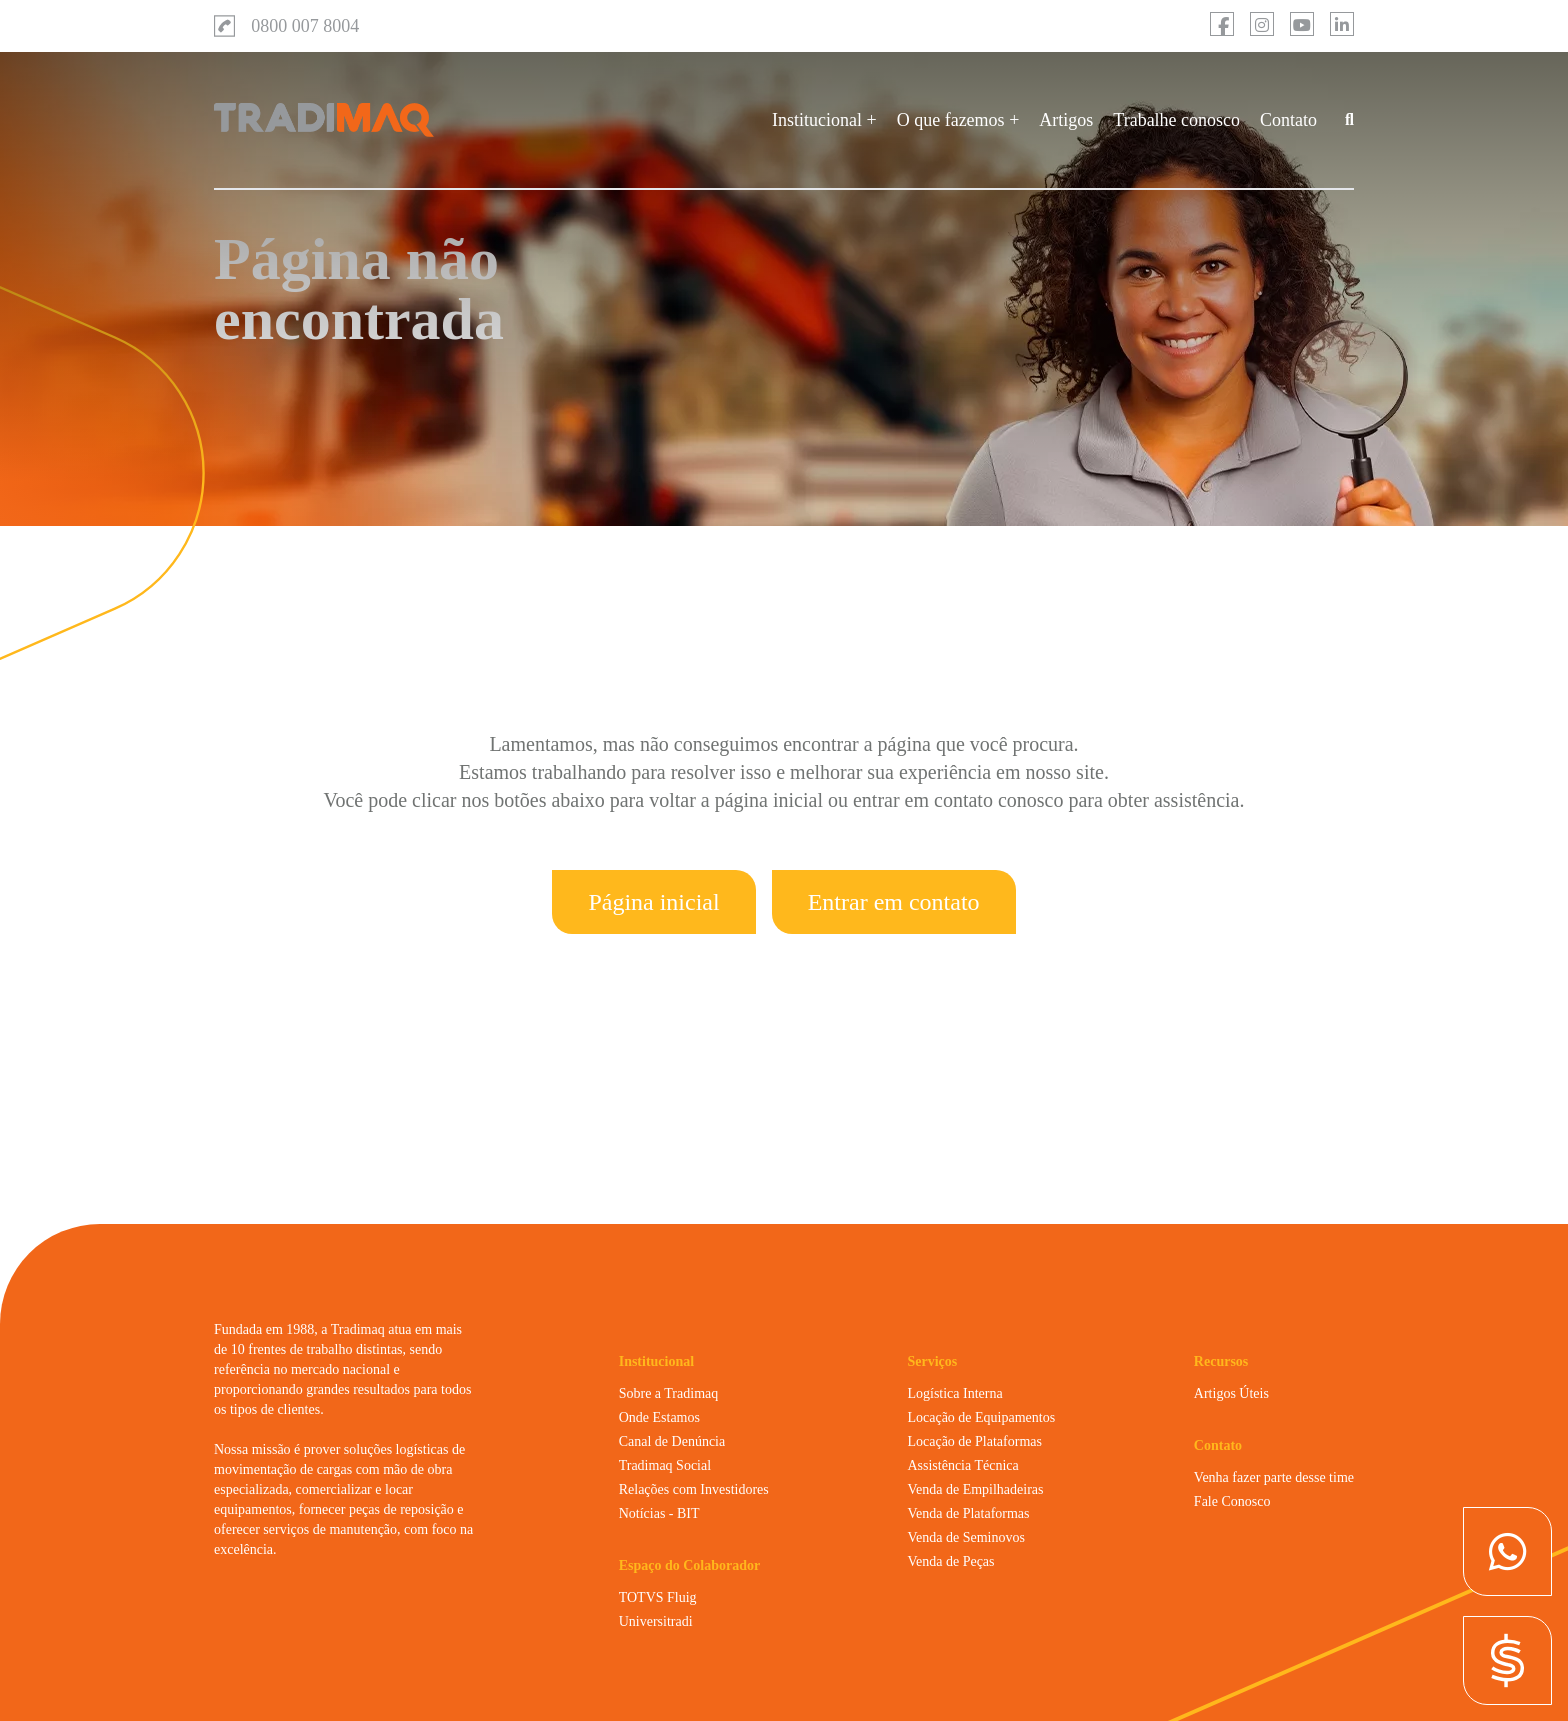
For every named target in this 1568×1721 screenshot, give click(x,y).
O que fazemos (951, 120)
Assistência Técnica (962, 1465)
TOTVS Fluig (658, 1597)
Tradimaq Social (665, 1465)
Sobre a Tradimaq (669, 1393)
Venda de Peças (950, 1561)
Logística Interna (954, 1393)
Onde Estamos (659, 1417)
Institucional (817, 120)
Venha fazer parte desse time (1274, 1477)
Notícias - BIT (659, 1513)
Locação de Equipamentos (981, 1417)
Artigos (1066, 120)
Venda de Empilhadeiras (975, 1489)
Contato (1288, 120)
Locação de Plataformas (974, 1441)
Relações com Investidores (694, 1489)
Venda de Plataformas (968, 1513)
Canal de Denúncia (672, 1441)
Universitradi (656, 1621)
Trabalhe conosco (1176, 120)
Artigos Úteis (1231, 1393)
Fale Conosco (1232, 1501)
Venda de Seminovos (965, 1537)
